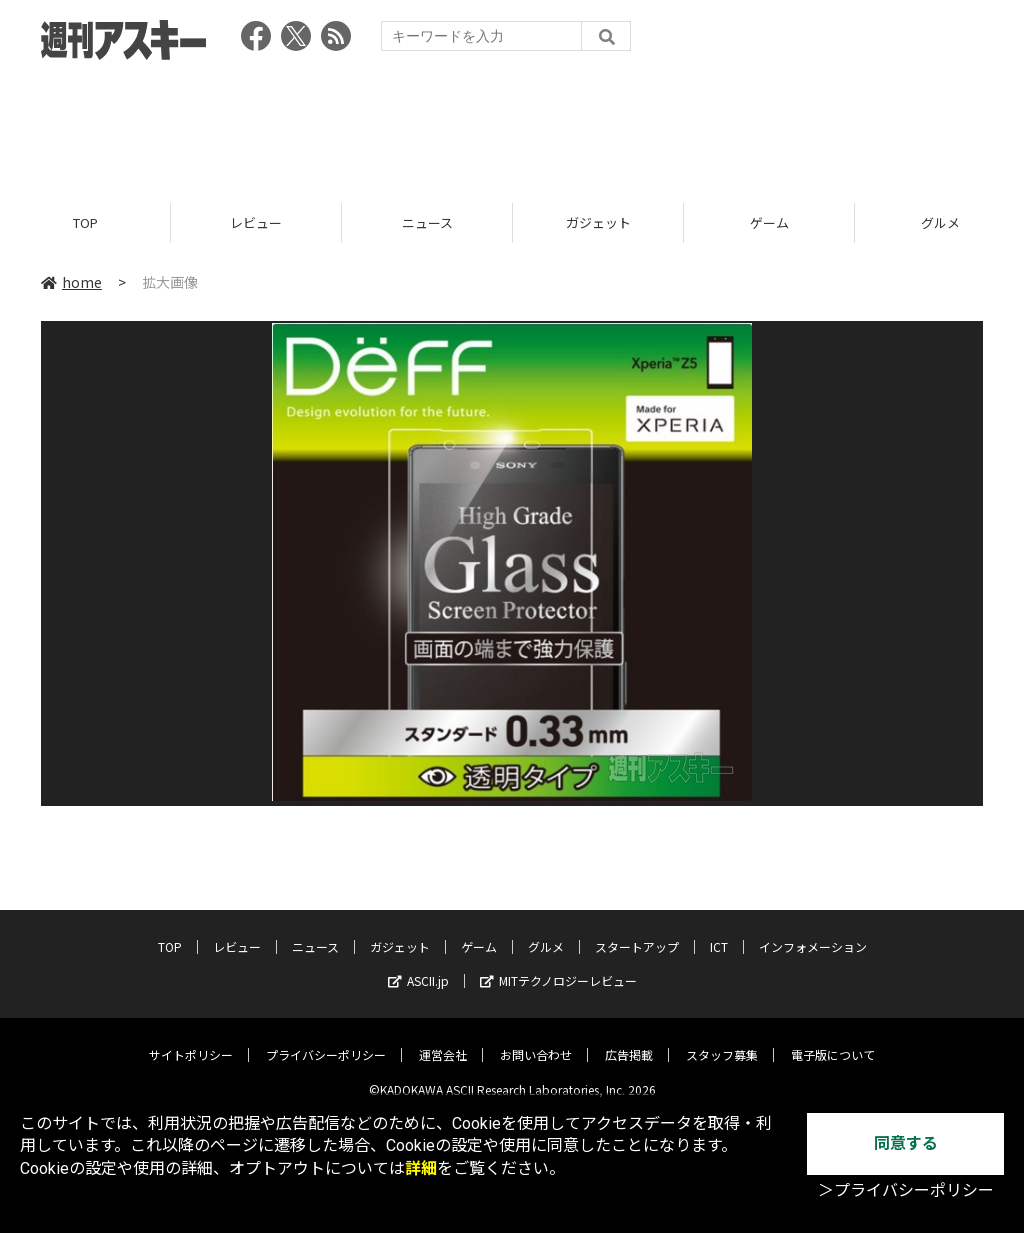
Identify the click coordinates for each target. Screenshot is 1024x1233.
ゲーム (769, 222)
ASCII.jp (418, 966)
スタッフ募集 (722, 1040)
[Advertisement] (512, 125)
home (71, 282)
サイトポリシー (191, 1040)
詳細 (421, 1168)
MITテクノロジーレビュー (558, 966)
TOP (85, 222)
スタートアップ (637, 932)
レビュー (256, 222)
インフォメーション (813, 932)
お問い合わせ (536, 1040)
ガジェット (598, 222)
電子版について (833, 1040)
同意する (906, 1143)
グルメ (546, 932)
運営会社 (443, 1040)
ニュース (427, 222)
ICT (719, 932)
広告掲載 (629, 1040)
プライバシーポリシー (326, 1040)
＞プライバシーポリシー (906, 1190)
